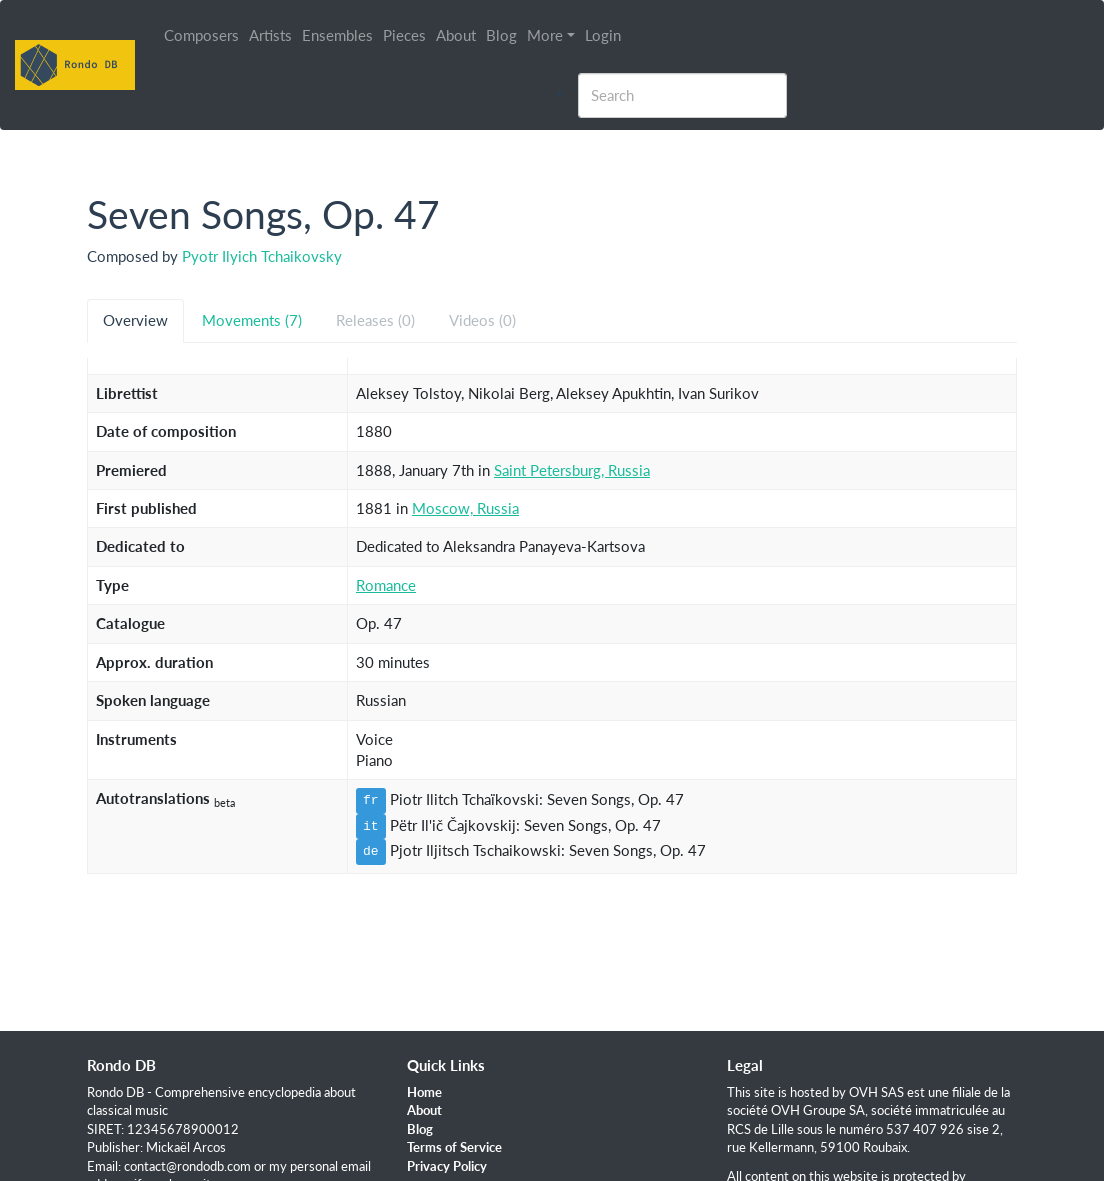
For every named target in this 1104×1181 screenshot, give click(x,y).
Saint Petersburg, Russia (572, 470)
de (371, 851)
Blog (502, 35)
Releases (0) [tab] (375, 320)
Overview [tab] (135, 320)
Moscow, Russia (465, 508)
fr (371, 800)
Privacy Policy (447, 1166)
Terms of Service (454, 1147)
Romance (386, 585)
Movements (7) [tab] (252, 320)
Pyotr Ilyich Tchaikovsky (262, 256)
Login (604, 35)
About (457, 35)
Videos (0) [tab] (482, 320)
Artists (271, 35)
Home (424, 1092)
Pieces (405, 35)
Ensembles (338, 35)
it (371, 826)
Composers (202, 35)
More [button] (546, 35)
